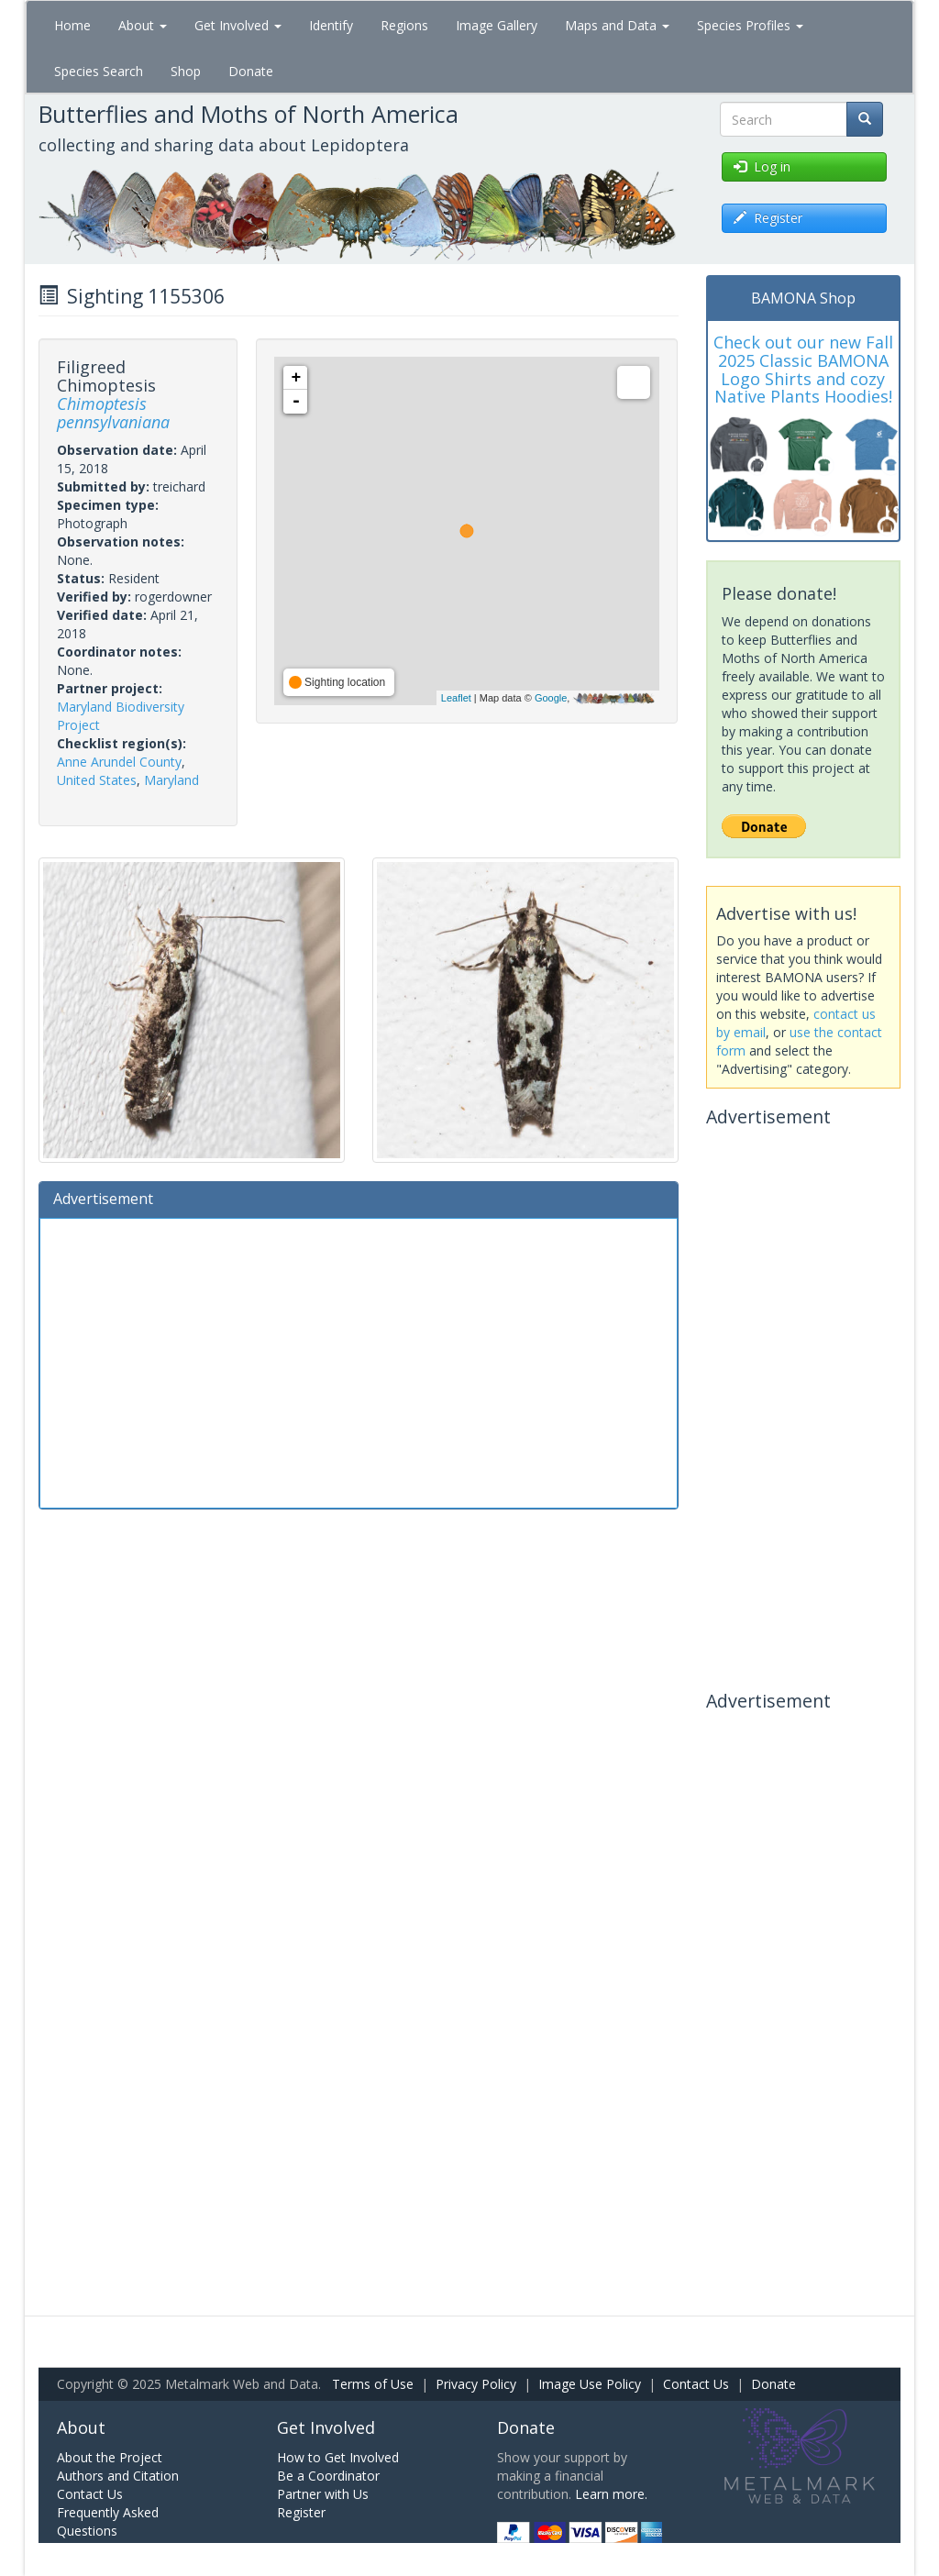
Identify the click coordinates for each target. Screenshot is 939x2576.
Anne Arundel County (119, 761)
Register (301, 2512)
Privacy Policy (476, 2384)
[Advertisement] (358, 1361)
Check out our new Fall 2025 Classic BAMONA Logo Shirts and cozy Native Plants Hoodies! (803, 369)
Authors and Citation (118, 2475)
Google (551, 697)
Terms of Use (373, 2384)
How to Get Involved (338, 2457)
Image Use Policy (589, 2384)
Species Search (98, 71)
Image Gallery (496, 25)
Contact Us (696, 2384)
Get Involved (238, 25)
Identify (331, 25)
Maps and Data (617, 25)
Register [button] (768, 218)
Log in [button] (762, 166)
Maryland (171, 780)
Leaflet (456, 697)
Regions (404, 25)
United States (97, 780)
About (142, 25)
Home (72, 25)
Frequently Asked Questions (108, 2521)
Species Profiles (750, 25)
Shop (186, 71)
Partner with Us (323, 2494)
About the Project (109, 2457)
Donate (250, 71)
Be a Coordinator (328, 2475)
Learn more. (611, 2494)
